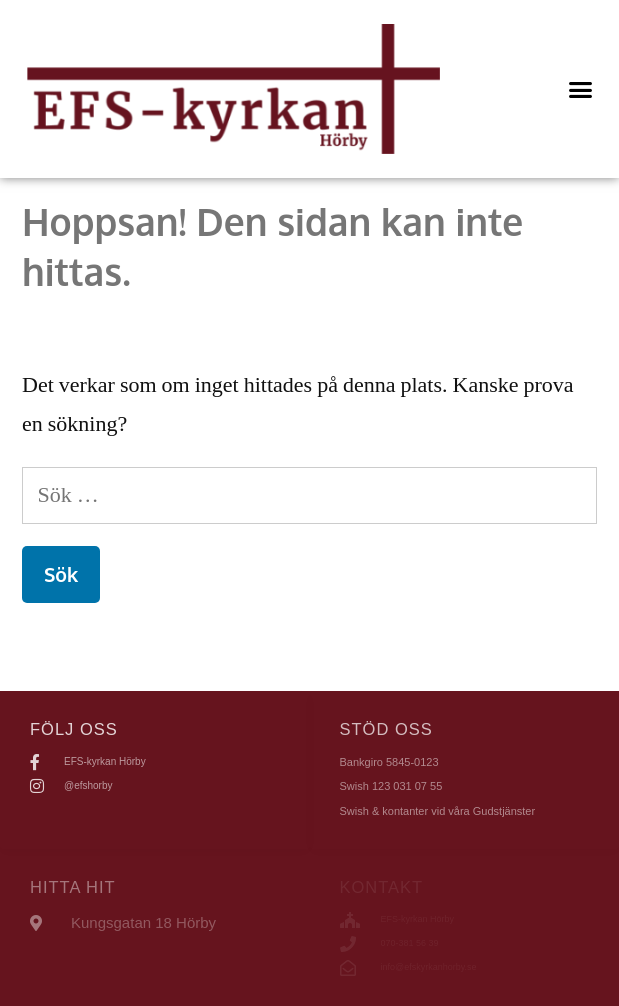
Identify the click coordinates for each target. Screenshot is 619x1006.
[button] (581, 89)
